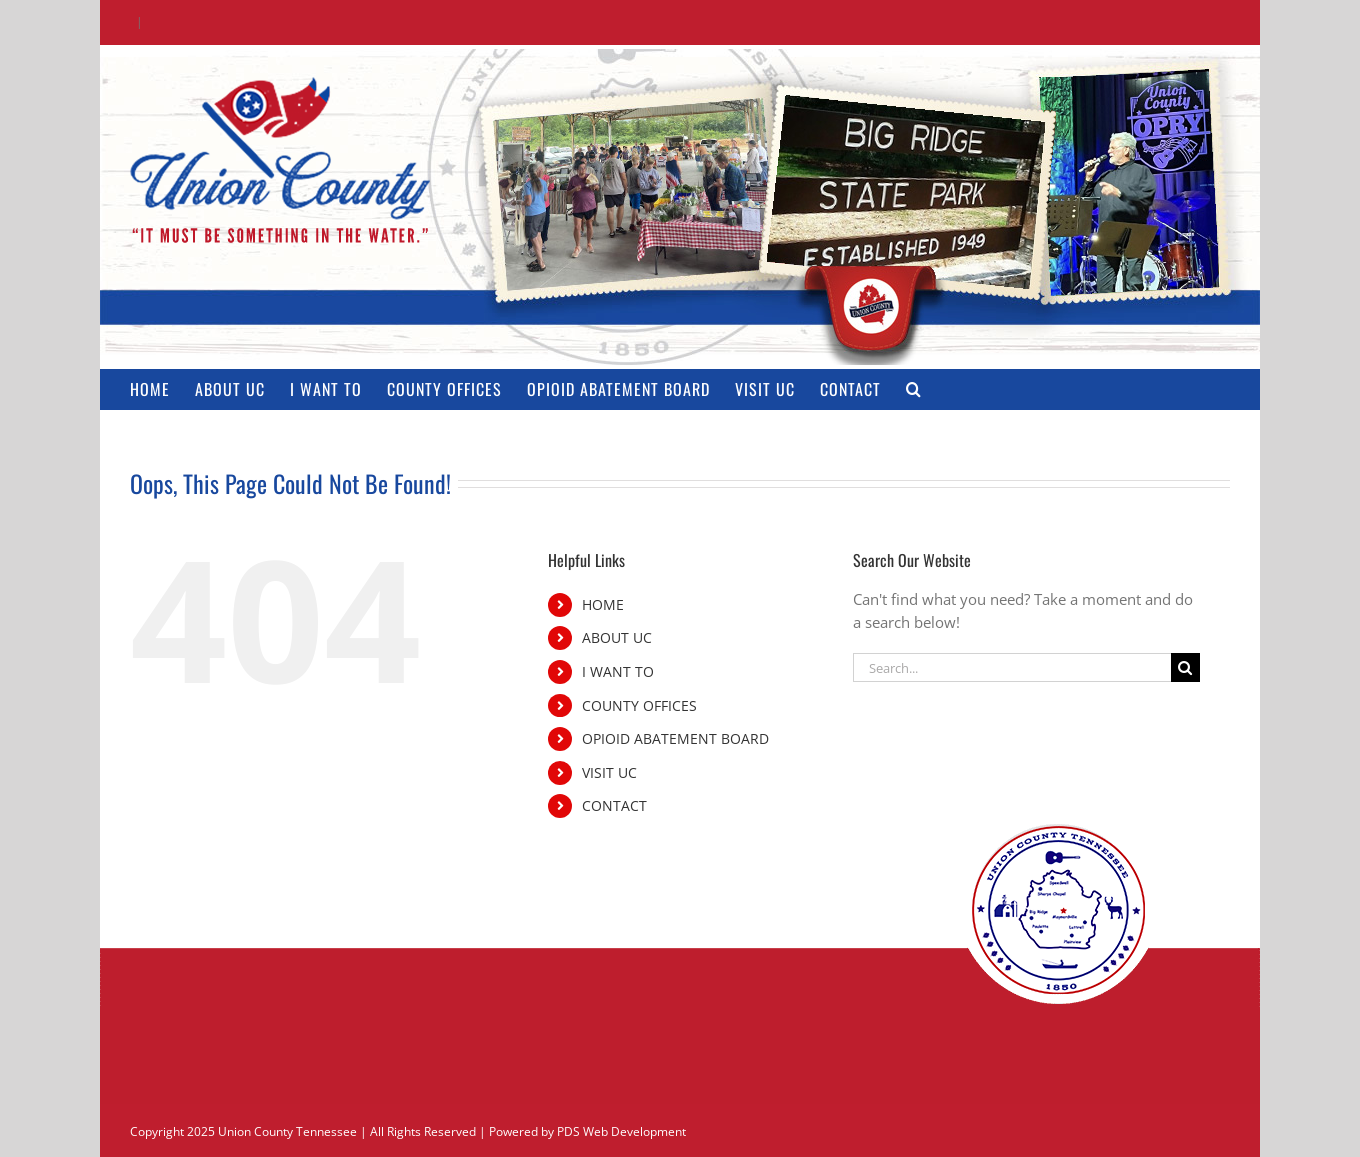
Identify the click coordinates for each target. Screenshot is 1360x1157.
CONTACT (614, 805)
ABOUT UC (617, 637)
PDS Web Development (621, 1131)
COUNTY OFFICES (639, 705)
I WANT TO (618, 671)
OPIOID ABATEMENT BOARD (675, 738)
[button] (914, 389)
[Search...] (1012, 667)
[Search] (1185, 667)
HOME (603, 604)
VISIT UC (609, 772)
